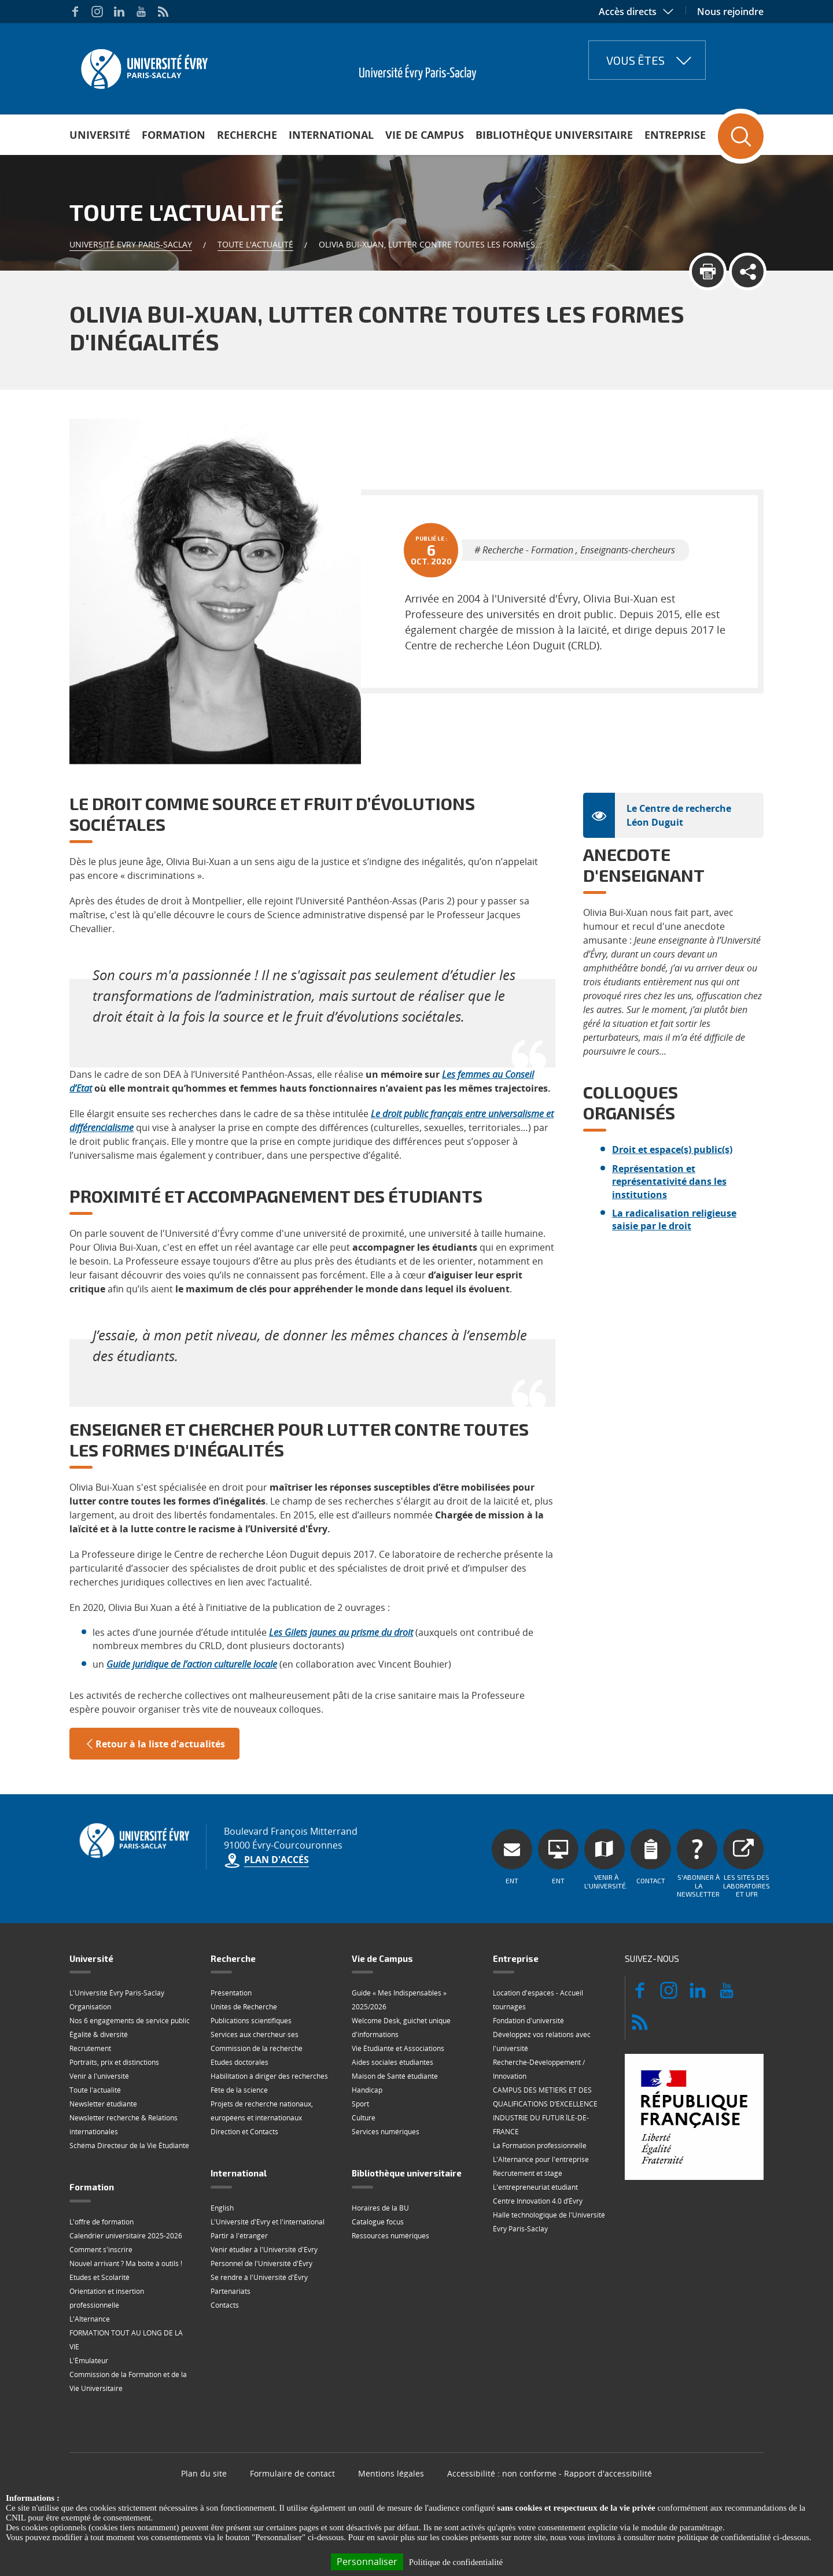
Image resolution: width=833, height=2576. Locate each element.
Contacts (225, 2305)
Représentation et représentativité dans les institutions (669, 1181)
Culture (363, 2118)
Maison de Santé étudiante (395, 2076)
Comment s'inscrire (100, 2250)
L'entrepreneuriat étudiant (535, 2187)
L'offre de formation (101, 2222)
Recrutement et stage (527, 2173)
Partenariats (230, 2291)
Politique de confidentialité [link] (456, 2562)
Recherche (247, 135)
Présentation (231, 1993)
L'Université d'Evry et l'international (268, 2222)
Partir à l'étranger (239, 2236)
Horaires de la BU (380, 2208)
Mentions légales (391, 2473)
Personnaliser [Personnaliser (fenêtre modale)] (367, 2561)
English (222, 2208)
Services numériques (385, 2132)
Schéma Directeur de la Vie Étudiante (129, 2145)
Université (99, 135)
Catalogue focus (378, 2222)
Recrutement (90, 2048)
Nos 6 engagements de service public (129, 2021)
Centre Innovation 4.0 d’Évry (538, 2201)
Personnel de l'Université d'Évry (261, 2263)
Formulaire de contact (292, 2473)
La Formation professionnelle (540, 2145)
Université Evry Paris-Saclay (130, 244)
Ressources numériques (390, 2236)
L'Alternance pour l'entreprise (541, 2159)
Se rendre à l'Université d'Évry (259, 2277)
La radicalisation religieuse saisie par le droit (674, 1219)
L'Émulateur (88, 2361)
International (331, 135)
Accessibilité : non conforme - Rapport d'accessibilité (549, 2473)
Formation (173, 135)
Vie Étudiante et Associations (398, 2048)
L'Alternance (89, 2319)
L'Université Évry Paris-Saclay (116, 1993)
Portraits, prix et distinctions (114, 2062)
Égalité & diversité (98, 2034)
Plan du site (204, 2473)
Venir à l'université (99, 2076)
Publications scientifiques (251, 2021)
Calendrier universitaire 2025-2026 (125, 2236)
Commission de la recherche (257, 2048)
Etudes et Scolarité (99, 2277)
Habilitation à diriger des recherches (269, 2076)
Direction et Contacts (244, 2132)
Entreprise (675, 135)
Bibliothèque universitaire (554, 135)
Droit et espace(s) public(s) (672, 1149)
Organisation (90, 2007)
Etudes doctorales (239, 2062)
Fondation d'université (528, 2021)
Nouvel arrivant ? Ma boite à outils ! (125, 2263)
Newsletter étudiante (103, 2104)
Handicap (367, 2090)
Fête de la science (239, 2090)
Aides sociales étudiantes (392, 2062)
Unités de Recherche (244, 2007)
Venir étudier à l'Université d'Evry (264, 2250)
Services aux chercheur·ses (254, 2034)
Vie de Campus (424, 135)
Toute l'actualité (255, 244)
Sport (360, 2104)
